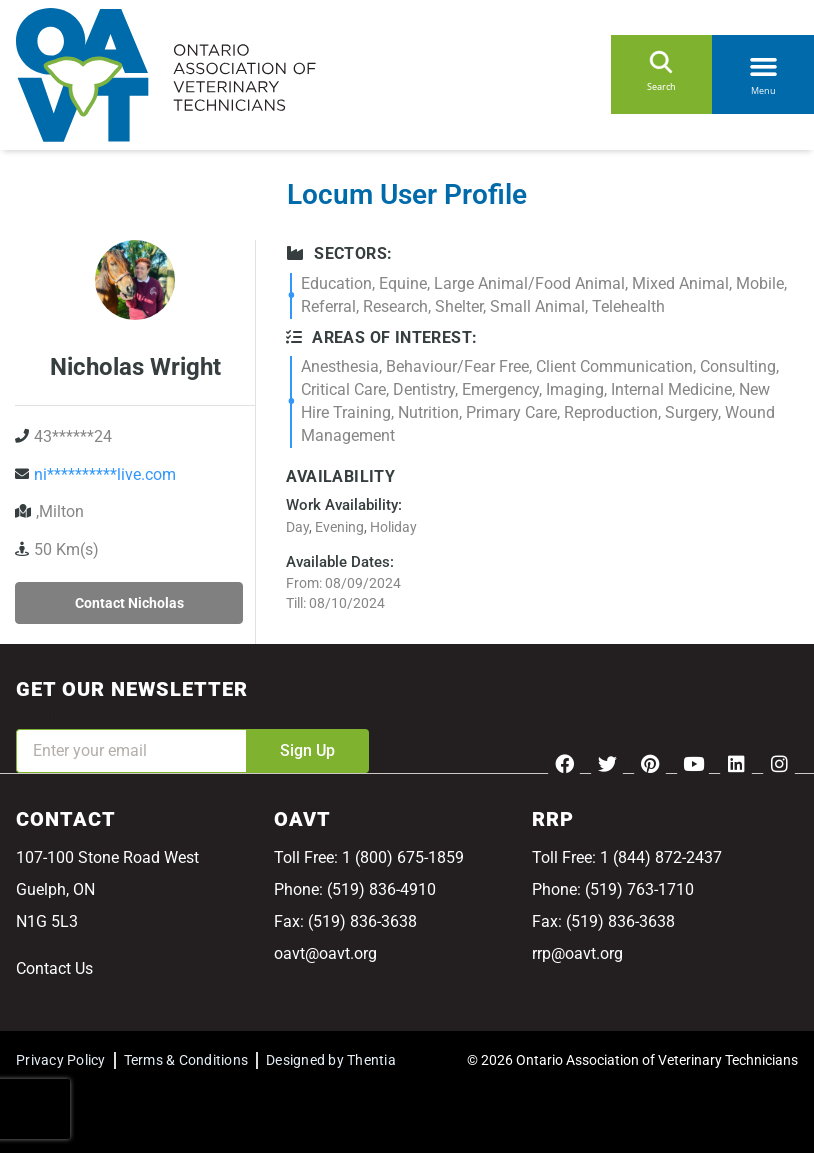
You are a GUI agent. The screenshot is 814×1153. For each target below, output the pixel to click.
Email (36, 715)
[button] (763, 63)
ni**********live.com (105, 474)
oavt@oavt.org (325, 953)
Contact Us (54, 968)
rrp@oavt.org (577, 953)
